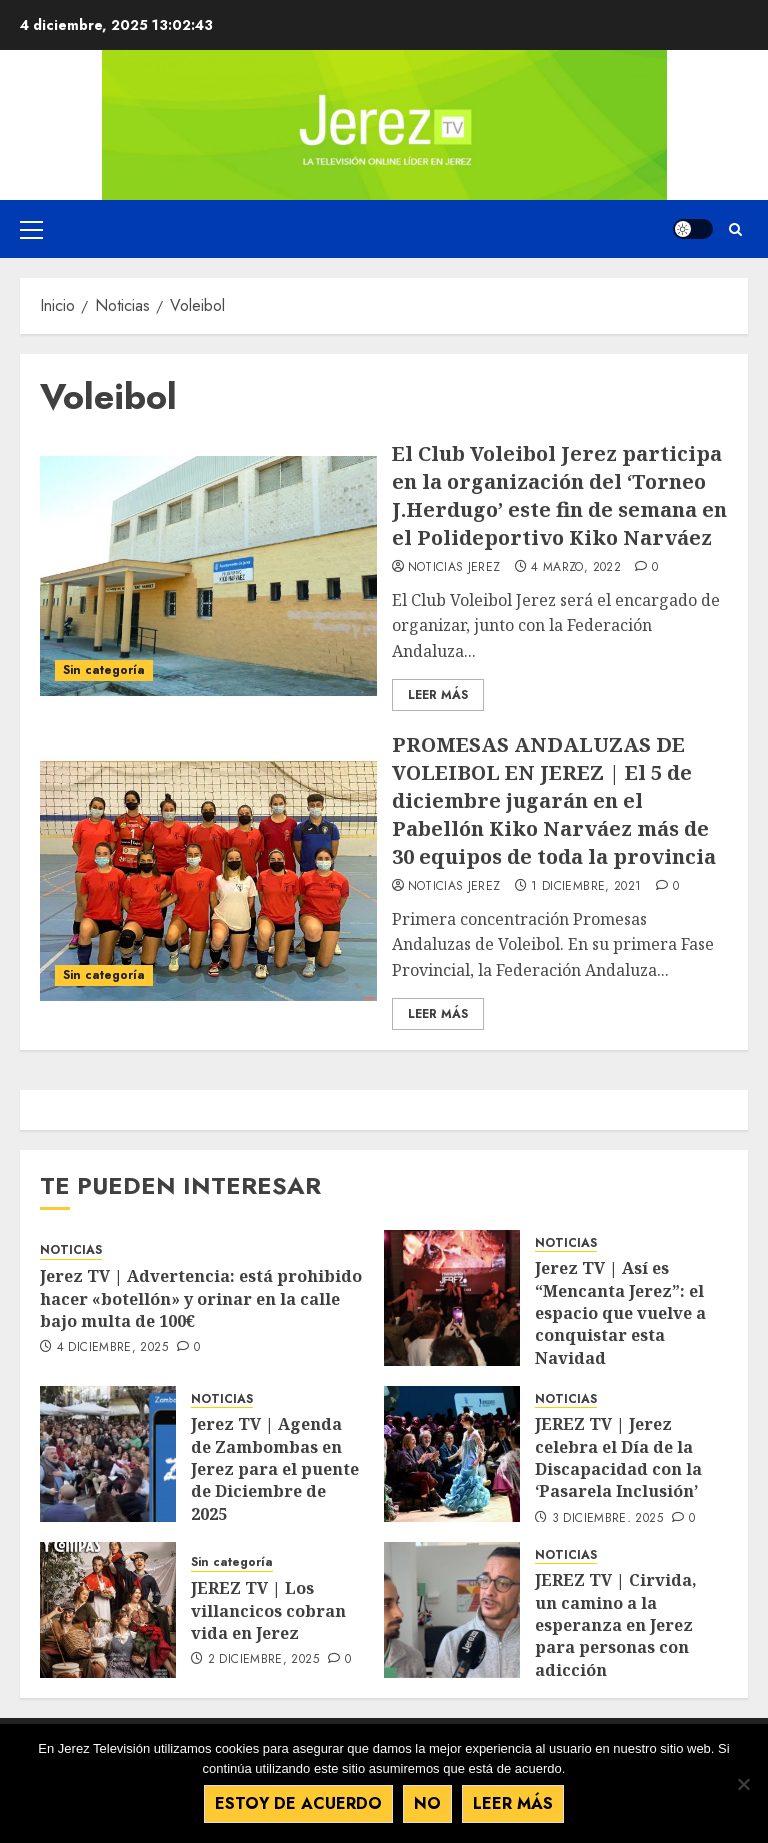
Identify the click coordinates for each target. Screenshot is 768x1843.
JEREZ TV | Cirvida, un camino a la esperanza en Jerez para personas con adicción (616, 1625)
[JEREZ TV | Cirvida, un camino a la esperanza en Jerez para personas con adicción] (452, 1610)
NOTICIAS (71, 1250)
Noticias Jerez (454, 568)
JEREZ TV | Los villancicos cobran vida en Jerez (268, 1610)
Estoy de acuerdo (298, 1803)
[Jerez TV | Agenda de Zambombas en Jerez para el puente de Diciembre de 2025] (108, 1454)
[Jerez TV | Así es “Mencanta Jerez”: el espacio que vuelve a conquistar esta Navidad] (452, 1298)
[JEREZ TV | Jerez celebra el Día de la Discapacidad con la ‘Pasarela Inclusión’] (452, 1454)
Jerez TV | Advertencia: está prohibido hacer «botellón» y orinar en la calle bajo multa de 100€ (201, 1298)
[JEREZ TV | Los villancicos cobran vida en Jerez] (108, 1610)
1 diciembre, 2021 (586, 887)
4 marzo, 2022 (576, 568)
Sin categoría (104, 670)
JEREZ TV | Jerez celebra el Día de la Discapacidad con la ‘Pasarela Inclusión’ (618, 1457)
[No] (743, 1784)
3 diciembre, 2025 (607, 1519)
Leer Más (438, 695)
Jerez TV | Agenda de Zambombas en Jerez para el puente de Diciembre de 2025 (275, 1469)
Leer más (513, 1803)
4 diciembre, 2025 (112, 1348)
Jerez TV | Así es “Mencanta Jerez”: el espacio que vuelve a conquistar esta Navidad (620, 1313)
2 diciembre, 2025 (263, 1660)
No (427, 1803)
